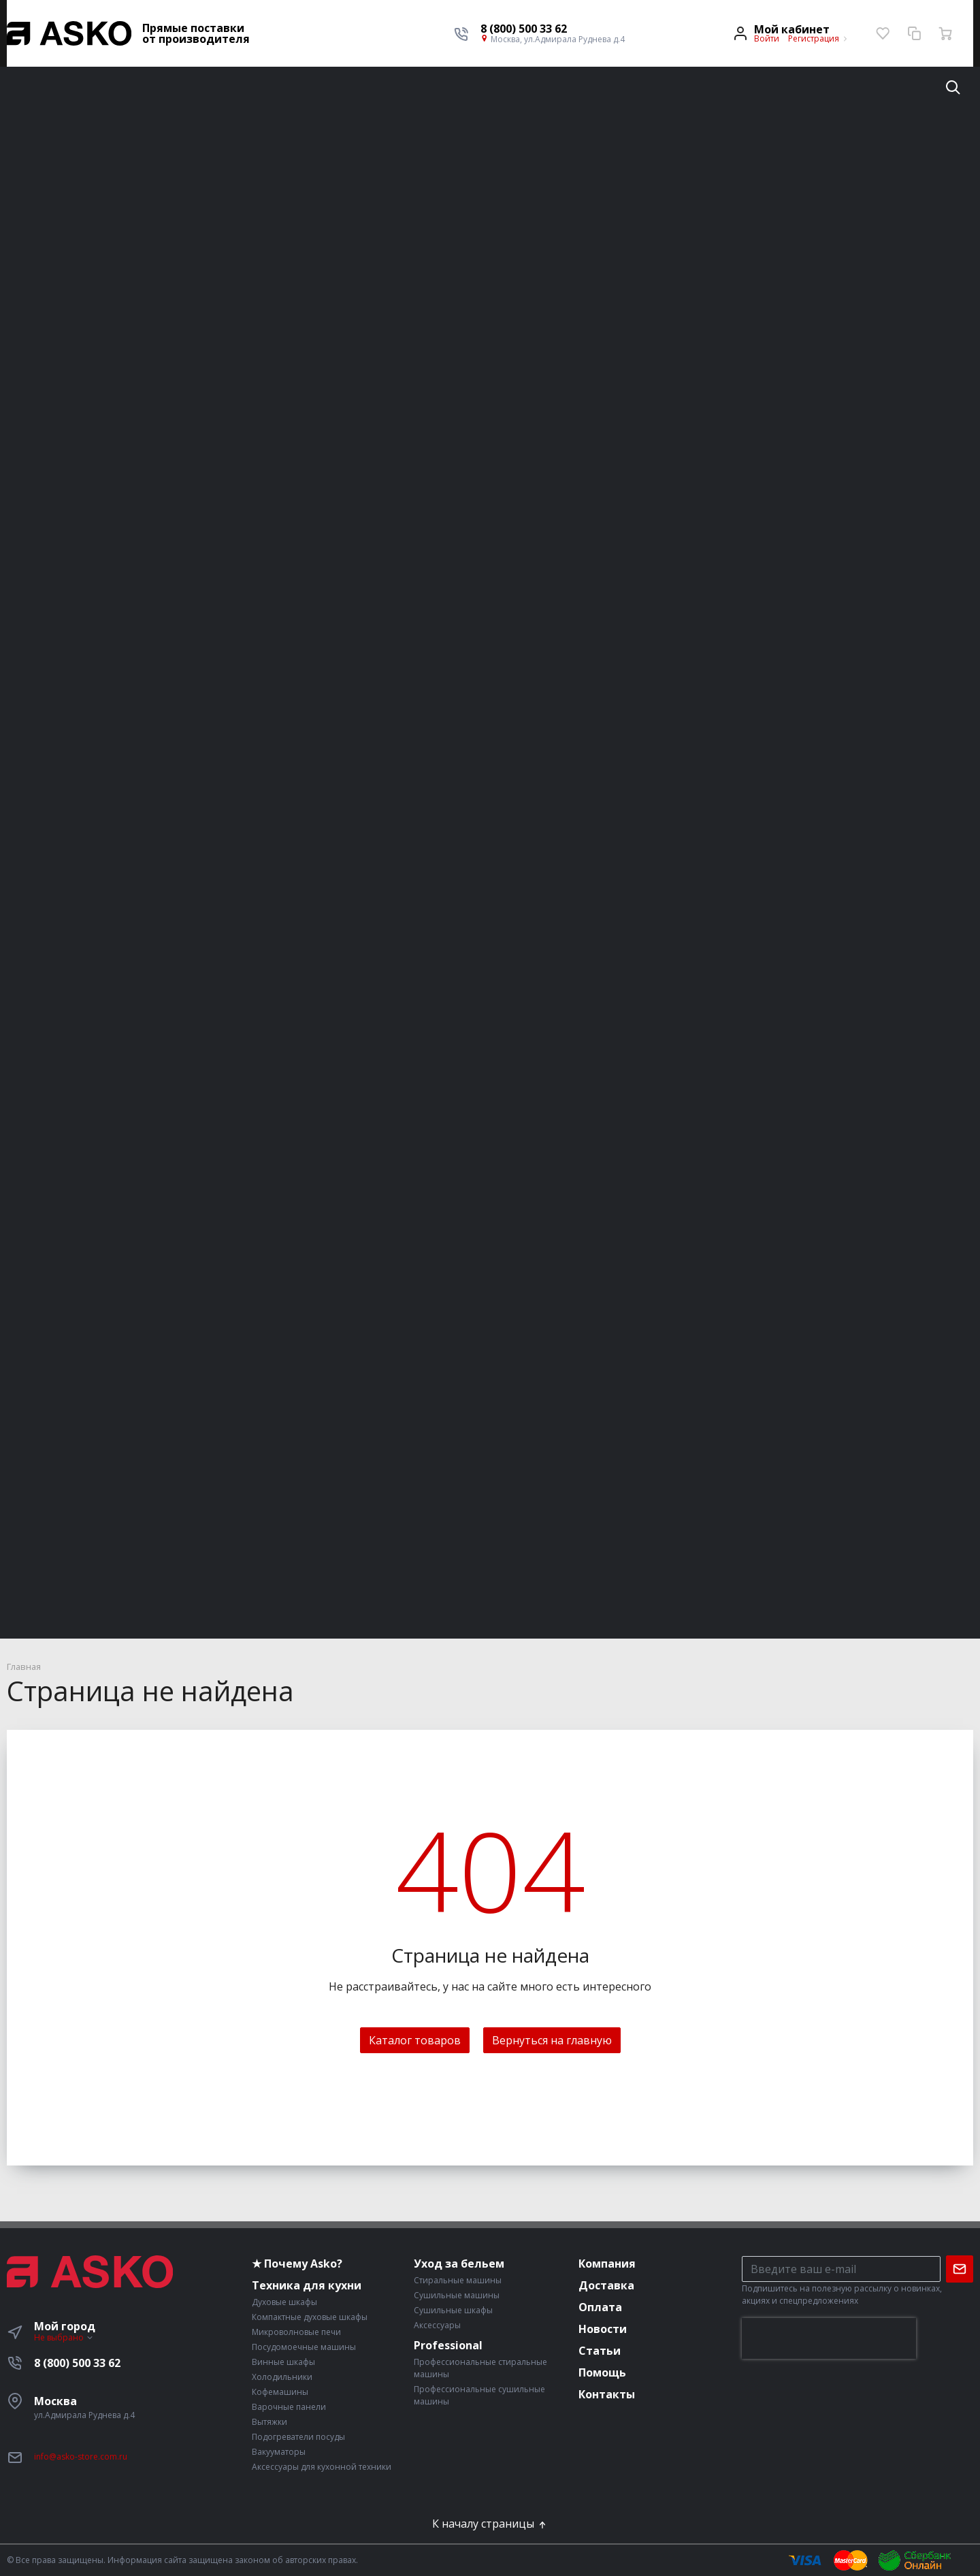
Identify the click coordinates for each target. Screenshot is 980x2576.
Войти (766, 38)
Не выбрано (64, 2337)
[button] (552, 28)
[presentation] (829, 2338)
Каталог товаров (415, 2040)
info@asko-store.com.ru (80, 2456)
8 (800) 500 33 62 (77, 2362)
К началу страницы (490, 2523)
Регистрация (813, 38)
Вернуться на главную (552, 2040)
